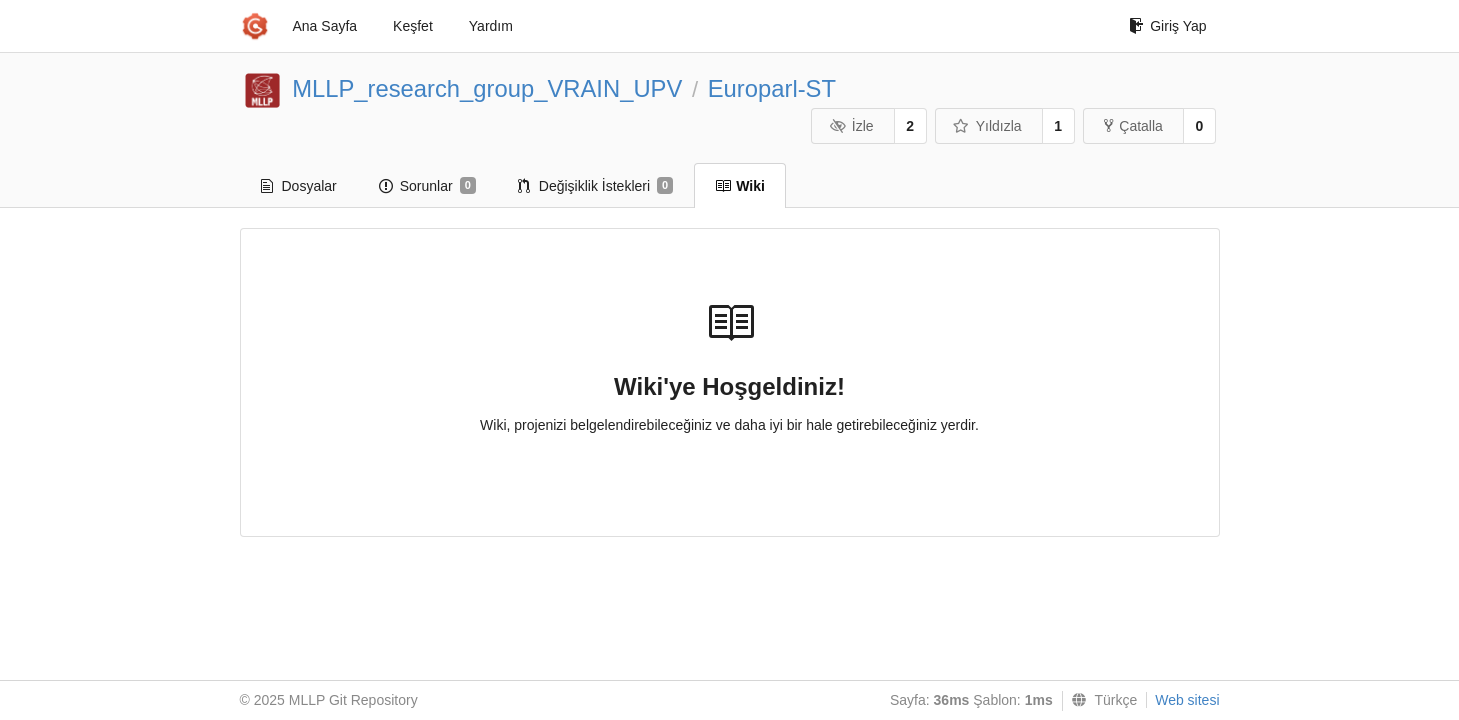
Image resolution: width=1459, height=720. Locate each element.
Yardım (491, 26)
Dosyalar (299, 186)
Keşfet (413, 26)
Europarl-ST (772, 88)
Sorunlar (427, 186)
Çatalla (1133, 126)
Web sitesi (1187, 700)
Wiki (740, 186)
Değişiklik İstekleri (595, 186)
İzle (851, 126)
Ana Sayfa (325, 26)
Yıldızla (987, 126)
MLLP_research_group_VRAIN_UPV (487, 88)
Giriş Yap (1167, 26)
